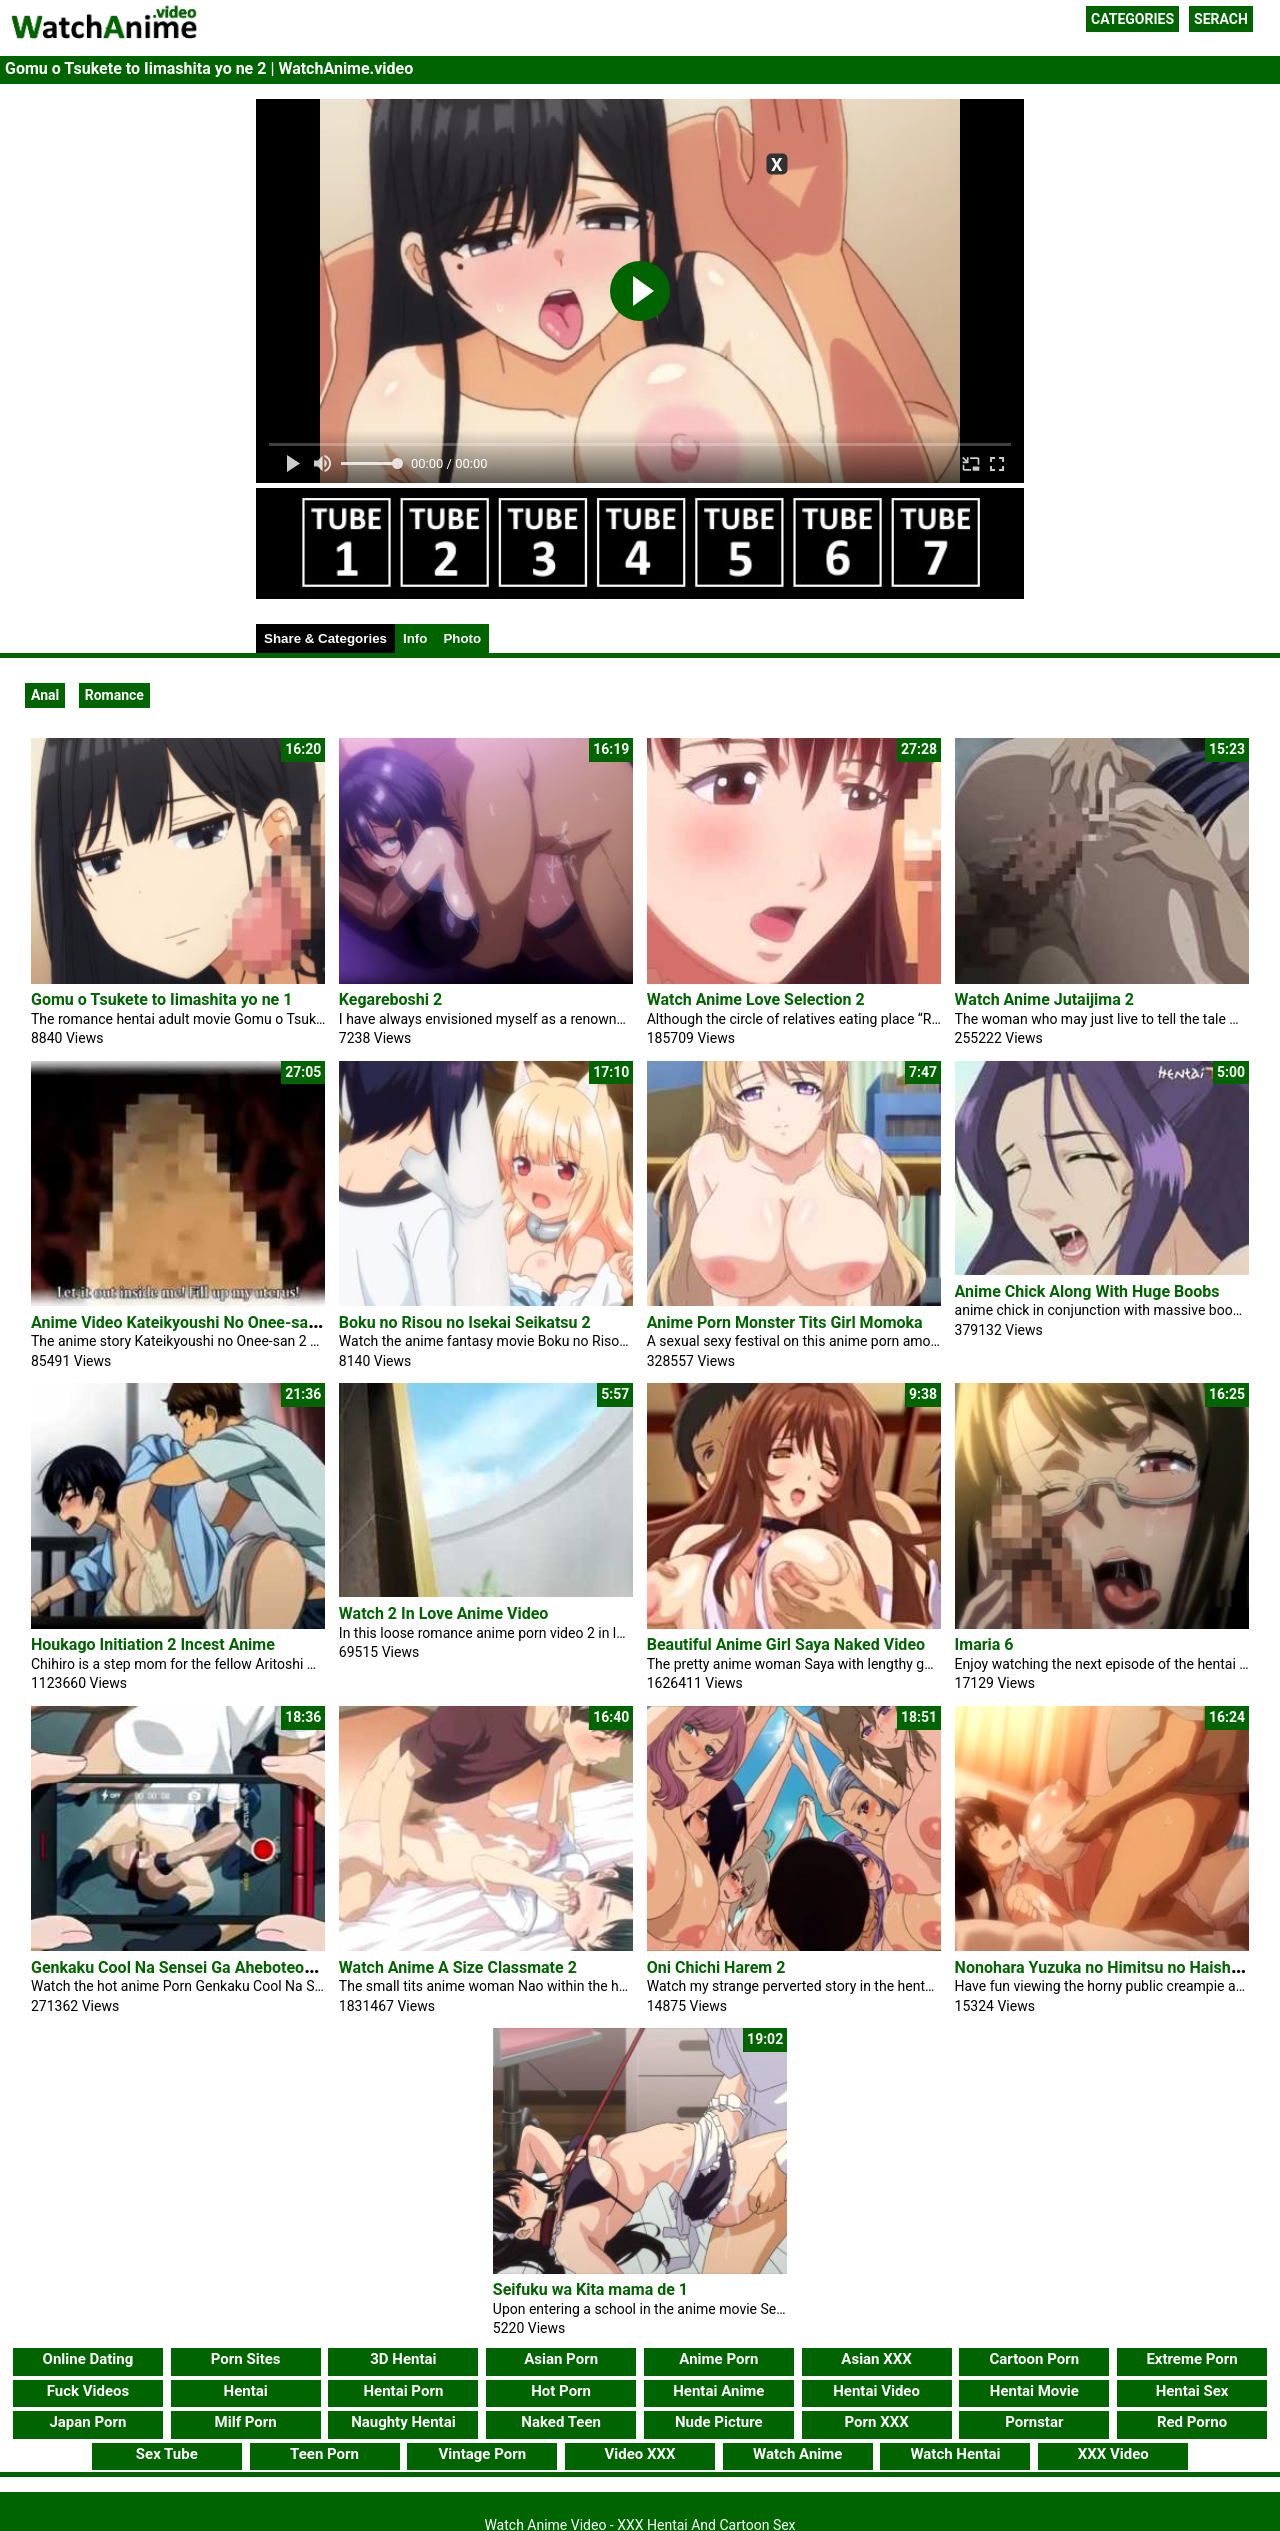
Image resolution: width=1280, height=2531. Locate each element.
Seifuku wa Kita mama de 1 (590, 2289)
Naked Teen (561, 2422)
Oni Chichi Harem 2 (716, 1967)
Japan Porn (87, 2422)
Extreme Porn (1191, 2359)
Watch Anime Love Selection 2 (756, 999)
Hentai (246, 2391)
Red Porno (1192, 2422)
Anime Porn (718, 2359)
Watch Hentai (955, 2454)
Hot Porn (561, 2391)
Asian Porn (561, 2359)
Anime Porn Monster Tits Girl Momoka (785, 1322)
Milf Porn (246, 2422)
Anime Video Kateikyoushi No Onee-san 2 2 (187, 1322)
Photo (462, 638)
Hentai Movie (1034, 2391)
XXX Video (1113, 2454)
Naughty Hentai (403, 2422)
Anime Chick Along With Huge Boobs (1087, 1291)
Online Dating (88, 2359)
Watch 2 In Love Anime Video (444, 1613)
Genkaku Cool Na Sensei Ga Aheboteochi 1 (185, 1967)
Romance (114, 695)
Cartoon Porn (1035, 2359)
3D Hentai (403, 2359)
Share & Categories (325, 638)
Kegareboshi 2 (390, 999)
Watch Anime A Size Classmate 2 (458, 1967)
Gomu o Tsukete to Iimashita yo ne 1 (161, 999)
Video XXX (639, 2454)
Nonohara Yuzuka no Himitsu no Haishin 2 (1106, 1967)
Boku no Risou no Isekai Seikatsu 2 (465, 1322)
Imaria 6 (984, 1644)
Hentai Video (876, 2391)
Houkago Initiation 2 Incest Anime (153, 1644)
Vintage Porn (482, 2454)
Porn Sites (246, 2359)
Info (415, 638)
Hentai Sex (1192, 2391)
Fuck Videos (88, 2391)
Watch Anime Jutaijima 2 (1044, 999)
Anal (45, 695)
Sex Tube (167, 2454)
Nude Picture (719, 2422)
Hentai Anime (718, 2391)
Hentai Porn (403, 2391)
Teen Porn (324, 2454)
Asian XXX (876, 2359)
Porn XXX (876, 2422)
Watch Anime (797, 2454)
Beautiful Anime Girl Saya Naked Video (786, 1644)
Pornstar (1034, 2422)
